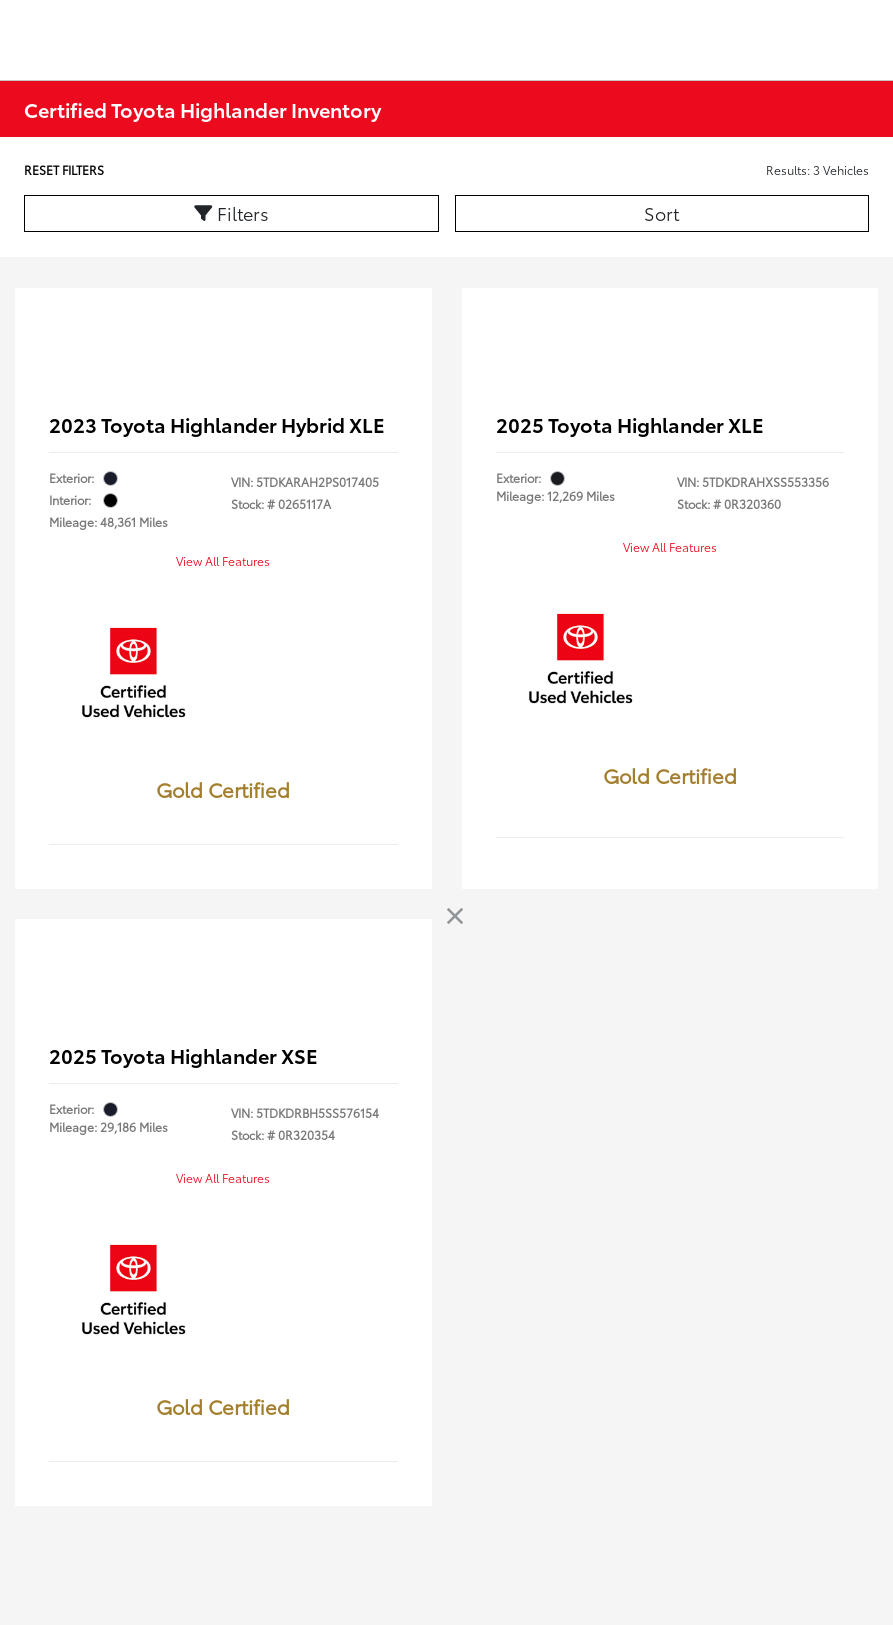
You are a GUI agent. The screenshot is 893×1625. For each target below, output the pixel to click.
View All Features (223, 560)
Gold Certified (223, 789)
